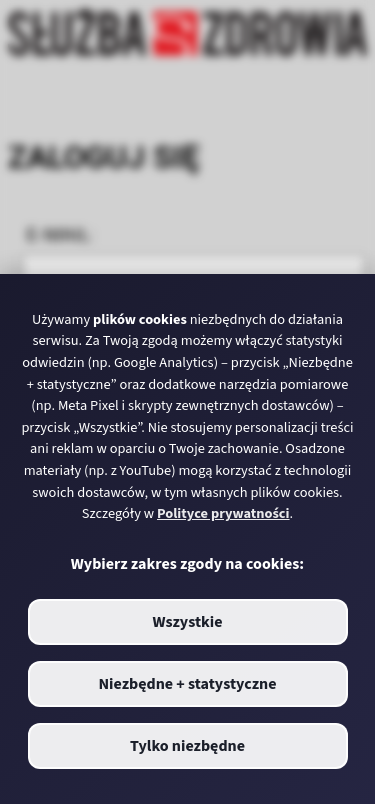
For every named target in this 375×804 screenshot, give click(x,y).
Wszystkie (187, 622)
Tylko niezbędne (187, 746)
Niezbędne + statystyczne (187, 684)
